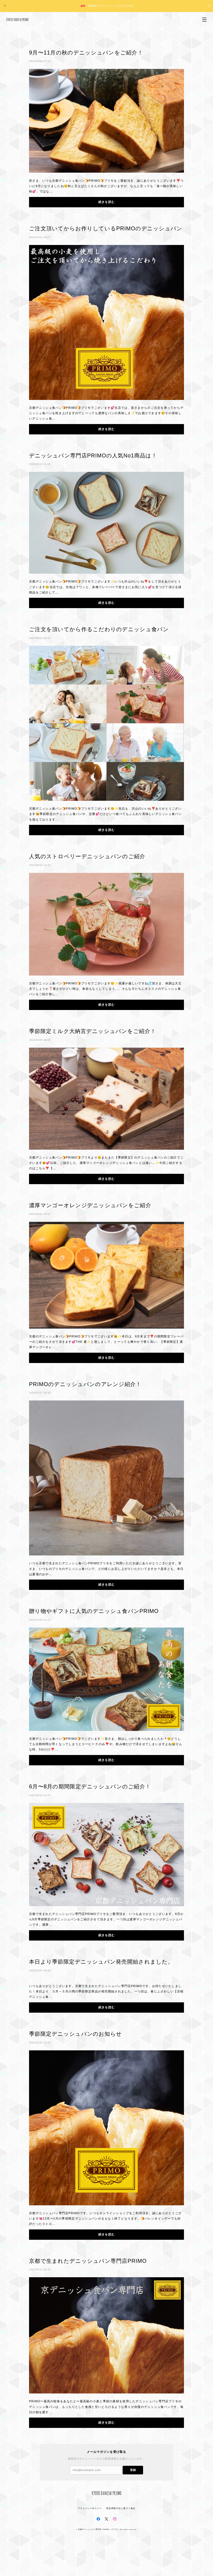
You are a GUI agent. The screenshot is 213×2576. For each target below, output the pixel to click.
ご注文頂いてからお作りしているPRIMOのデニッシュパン (104, 234)
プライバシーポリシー (90, 2547)
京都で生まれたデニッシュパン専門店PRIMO (94, 2299)
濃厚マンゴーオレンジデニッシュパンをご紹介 (97, 1229)
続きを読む (106, 202)
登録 (133, 2508)
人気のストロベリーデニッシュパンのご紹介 (93, 878)
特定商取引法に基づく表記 (120, 2547)
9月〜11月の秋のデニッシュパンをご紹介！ (92, 53)
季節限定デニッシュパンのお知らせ (80, 2071)
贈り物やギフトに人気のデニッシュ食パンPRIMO (101, 1637)
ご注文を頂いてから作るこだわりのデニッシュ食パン (103, 646)
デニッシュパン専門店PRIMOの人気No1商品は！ (100, 466)
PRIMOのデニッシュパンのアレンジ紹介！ (91, 1409)
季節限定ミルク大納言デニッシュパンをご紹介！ (99, 1054)
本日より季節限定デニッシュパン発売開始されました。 (103, 1993)
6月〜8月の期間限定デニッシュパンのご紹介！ (96, 1813)
